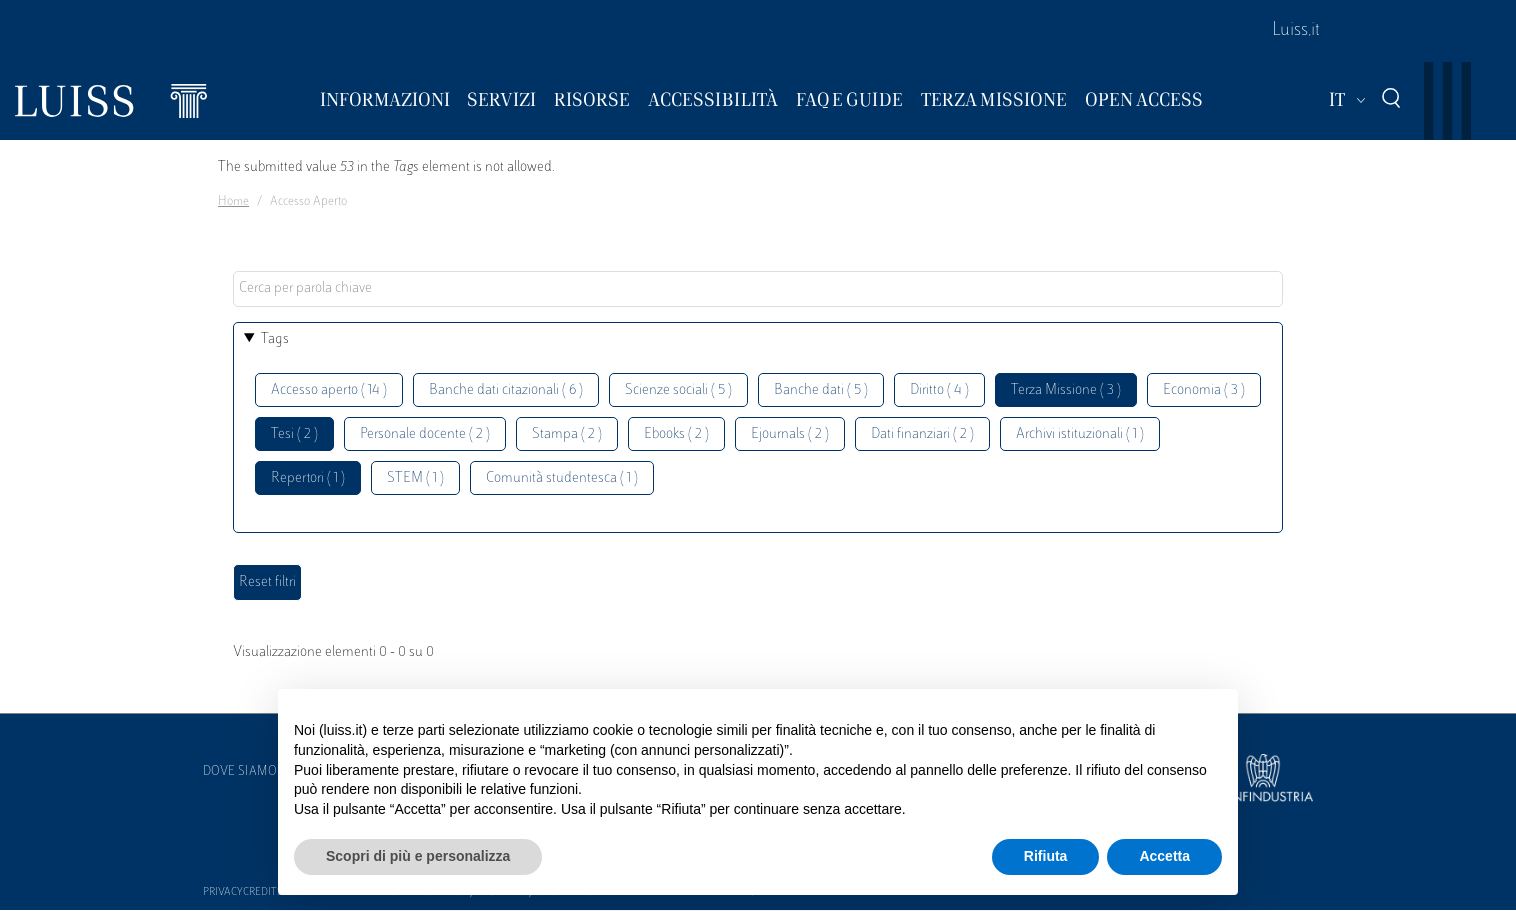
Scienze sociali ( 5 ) (678, 390)
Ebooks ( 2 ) (676, 434)
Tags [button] (275, 339)
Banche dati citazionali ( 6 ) (506, 390)
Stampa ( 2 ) (567, 434)
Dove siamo (240, 772)
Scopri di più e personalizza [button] (418, 856)
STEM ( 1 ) (415, 478)
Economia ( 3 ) (1204, 390)
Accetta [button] (1164, 856)
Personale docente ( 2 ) (425, 434)
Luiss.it (1296, 31)
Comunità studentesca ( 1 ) (562, 478)
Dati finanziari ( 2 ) (922, 434)
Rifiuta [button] (1046, 856)
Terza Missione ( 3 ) (1066, 390)
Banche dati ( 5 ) (821, 390)
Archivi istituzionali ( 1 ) (1080, 434)
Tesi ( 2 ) (294, 434)
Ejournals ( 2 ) (790, 434)
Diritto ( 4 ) (939, 390)
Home (233, 202)
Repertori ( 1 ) (308, 478)
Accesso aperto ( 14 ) (329, 390)
